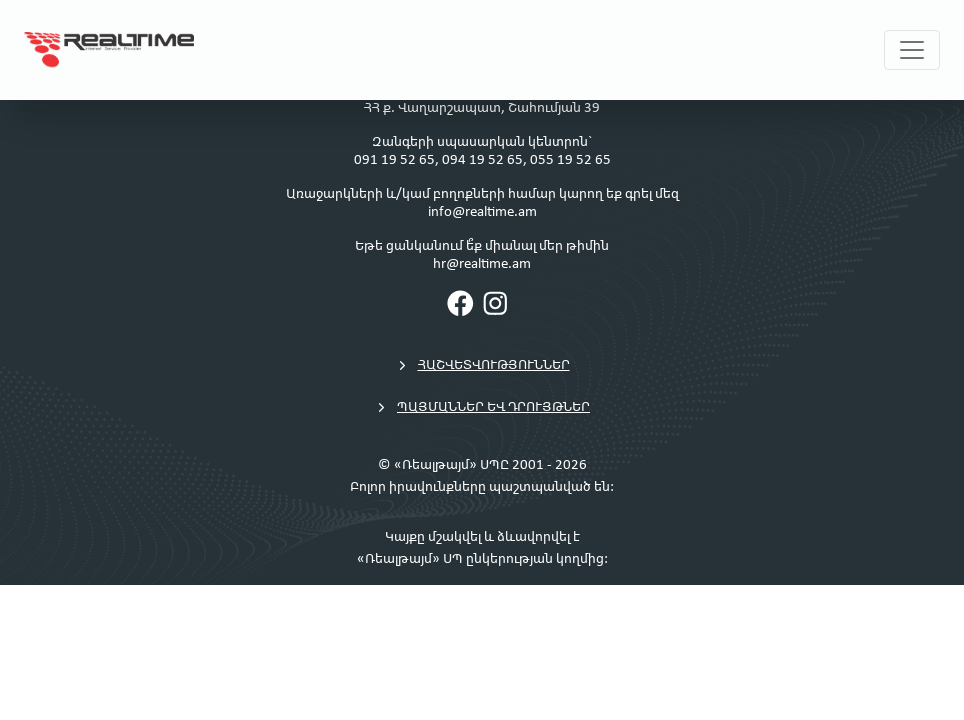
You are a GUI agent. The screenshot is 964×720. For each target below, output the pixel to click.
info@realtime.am (482, 212)
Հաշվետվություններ (482, 365)
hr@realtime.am (482, 264)
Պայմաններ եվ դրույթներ (482, 407)
